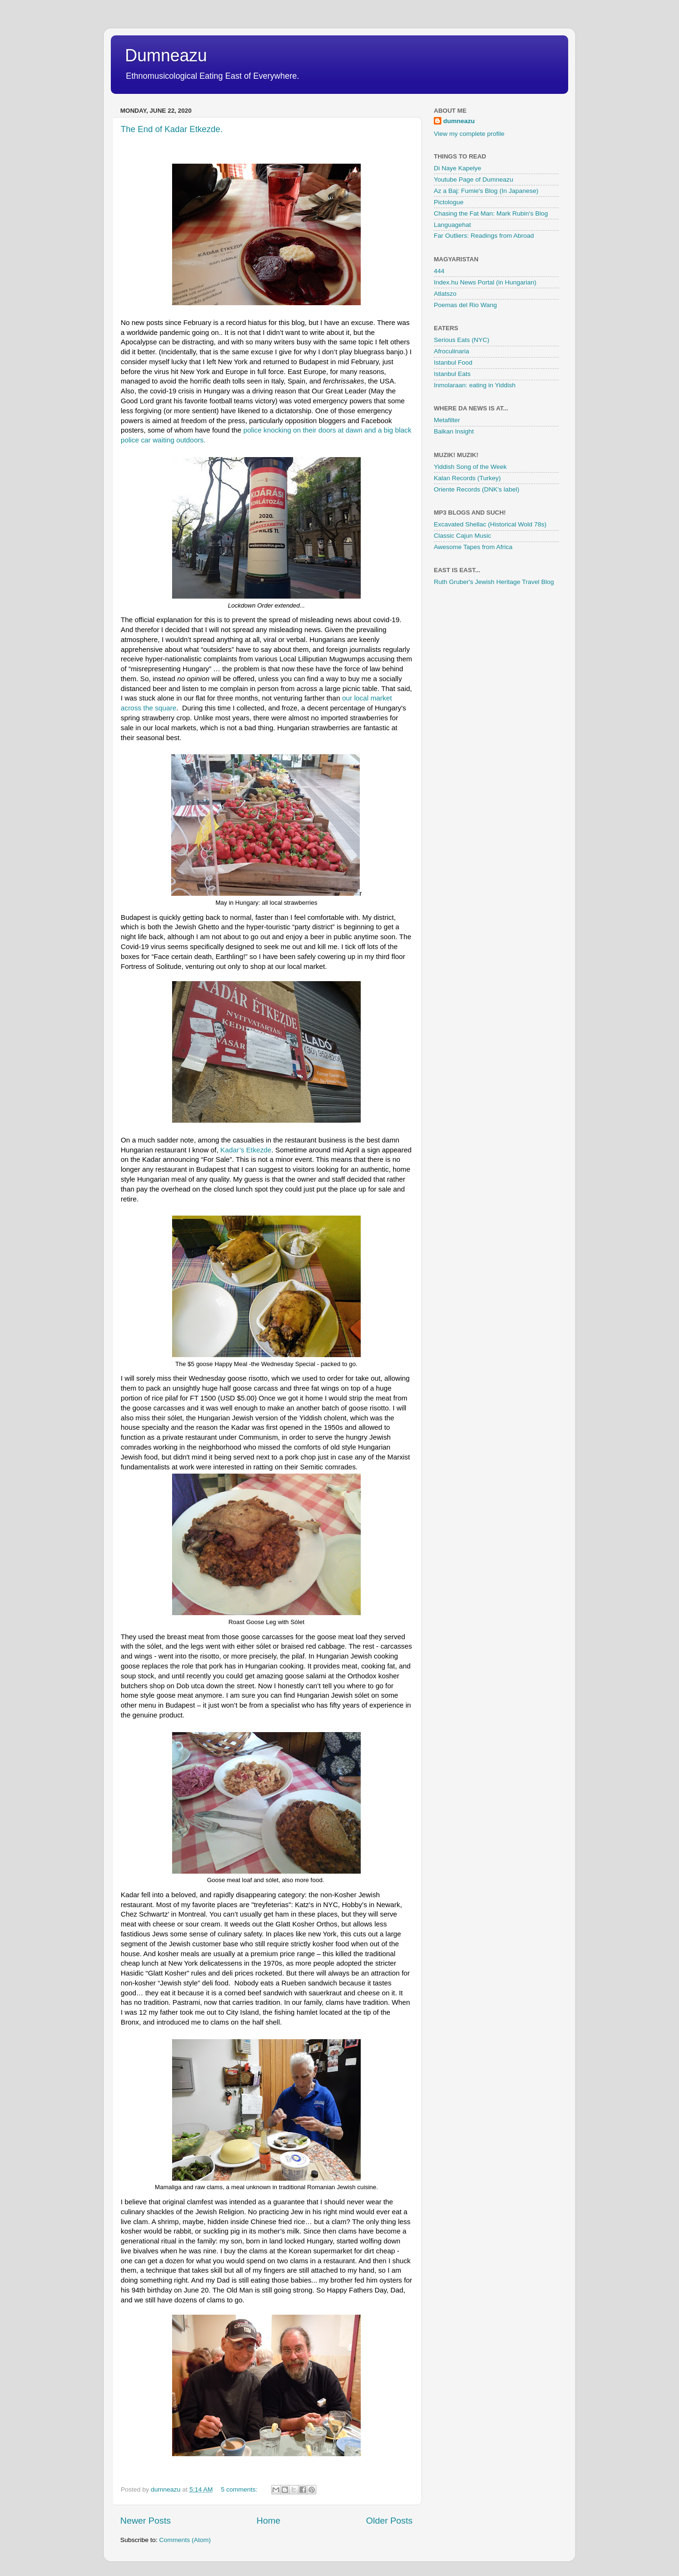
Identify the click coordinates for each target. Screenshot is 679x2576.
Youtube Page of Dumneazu (473, 179)
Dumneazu (166, 55)
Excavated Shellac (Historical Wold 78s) (490, 524)
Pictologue (449, 202)
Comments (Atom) (185, 2539)
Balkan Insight (454, 431)
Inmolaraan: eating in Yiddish (474, 385)
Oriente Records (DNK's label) (476, 489)
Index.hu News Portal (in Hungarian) (485, 282)
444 (439, 271)
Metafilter (447, 420)
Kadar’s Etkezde (245, 1150)
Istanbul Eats (452, 373)
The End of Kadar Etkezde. (172, 129)
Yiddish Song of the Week (470, 466)
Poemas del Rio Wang (465, 304)
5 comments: (240, 2489)
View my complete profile (469, 133)
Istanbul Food (453, 362)
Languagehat (452, 224)
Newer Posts (145, 2521)
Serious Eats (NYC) (461, 339)
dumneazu (459, 121)
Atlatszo (445, 293)
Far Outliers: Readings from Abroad (484, 235)
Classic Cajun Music (462, 535)
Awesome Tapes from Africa (473, 546)
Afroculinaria (451, 351)
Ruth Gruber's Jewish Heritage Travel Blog (494, 581)
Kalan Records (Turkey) (467, 478)
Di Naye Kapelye (457, 168)
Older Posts (389, 2521)
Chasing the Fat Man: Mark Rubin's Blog (491, 213)
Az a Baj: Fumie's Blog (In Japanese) (486, 190)
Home (268, 2521)
